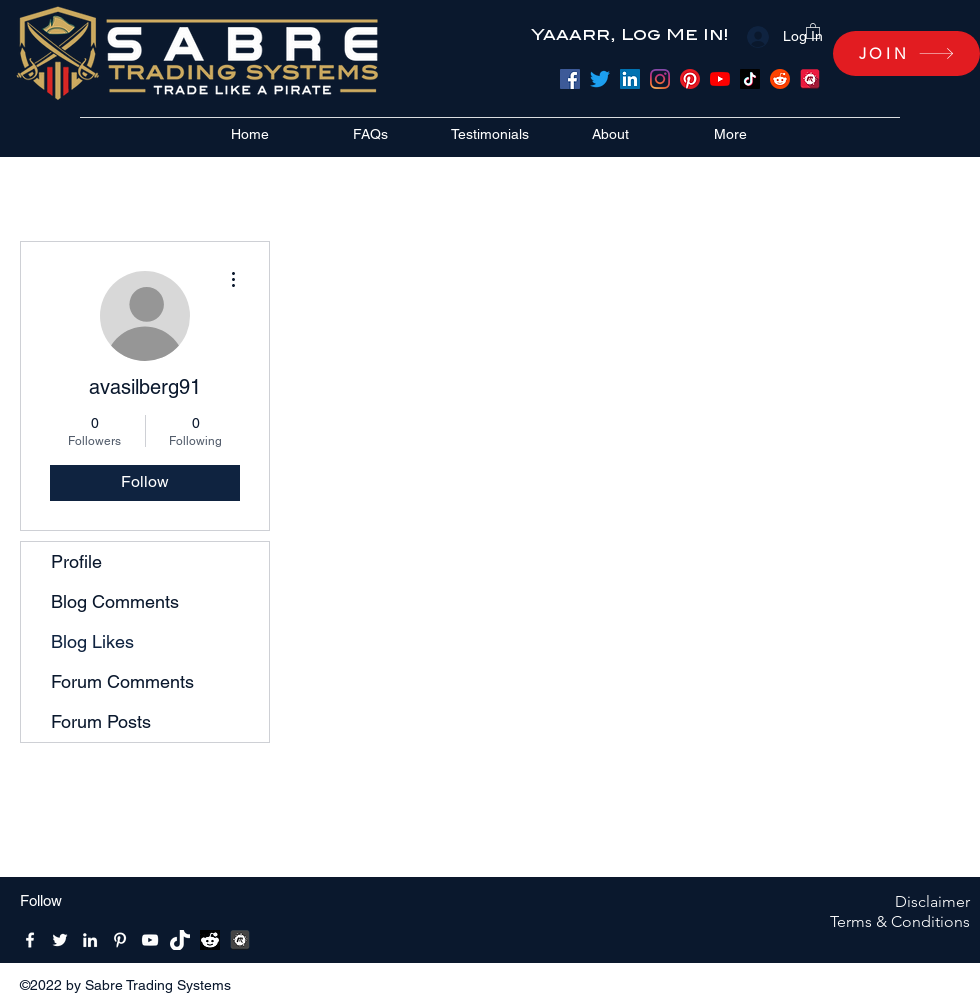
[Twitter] (600, 79)
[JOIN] (906, 53)
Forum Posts (101, 721)
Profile (76, 561)
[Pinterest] (690, 79)
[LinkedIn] (630, 79)
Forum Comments (122, 681)
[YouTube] (720, 79)
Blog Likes (92, 641)
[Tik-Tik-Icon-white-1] (180, 940)
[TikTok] (750, 79)
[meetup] (810, 79)
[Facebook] (570, 79)
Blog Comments (115, 601)
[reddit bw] (210, 940)
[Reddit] (780, 79)
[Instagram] (660, 79)
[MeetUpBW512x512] (240, 940)
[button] (813, 30)
